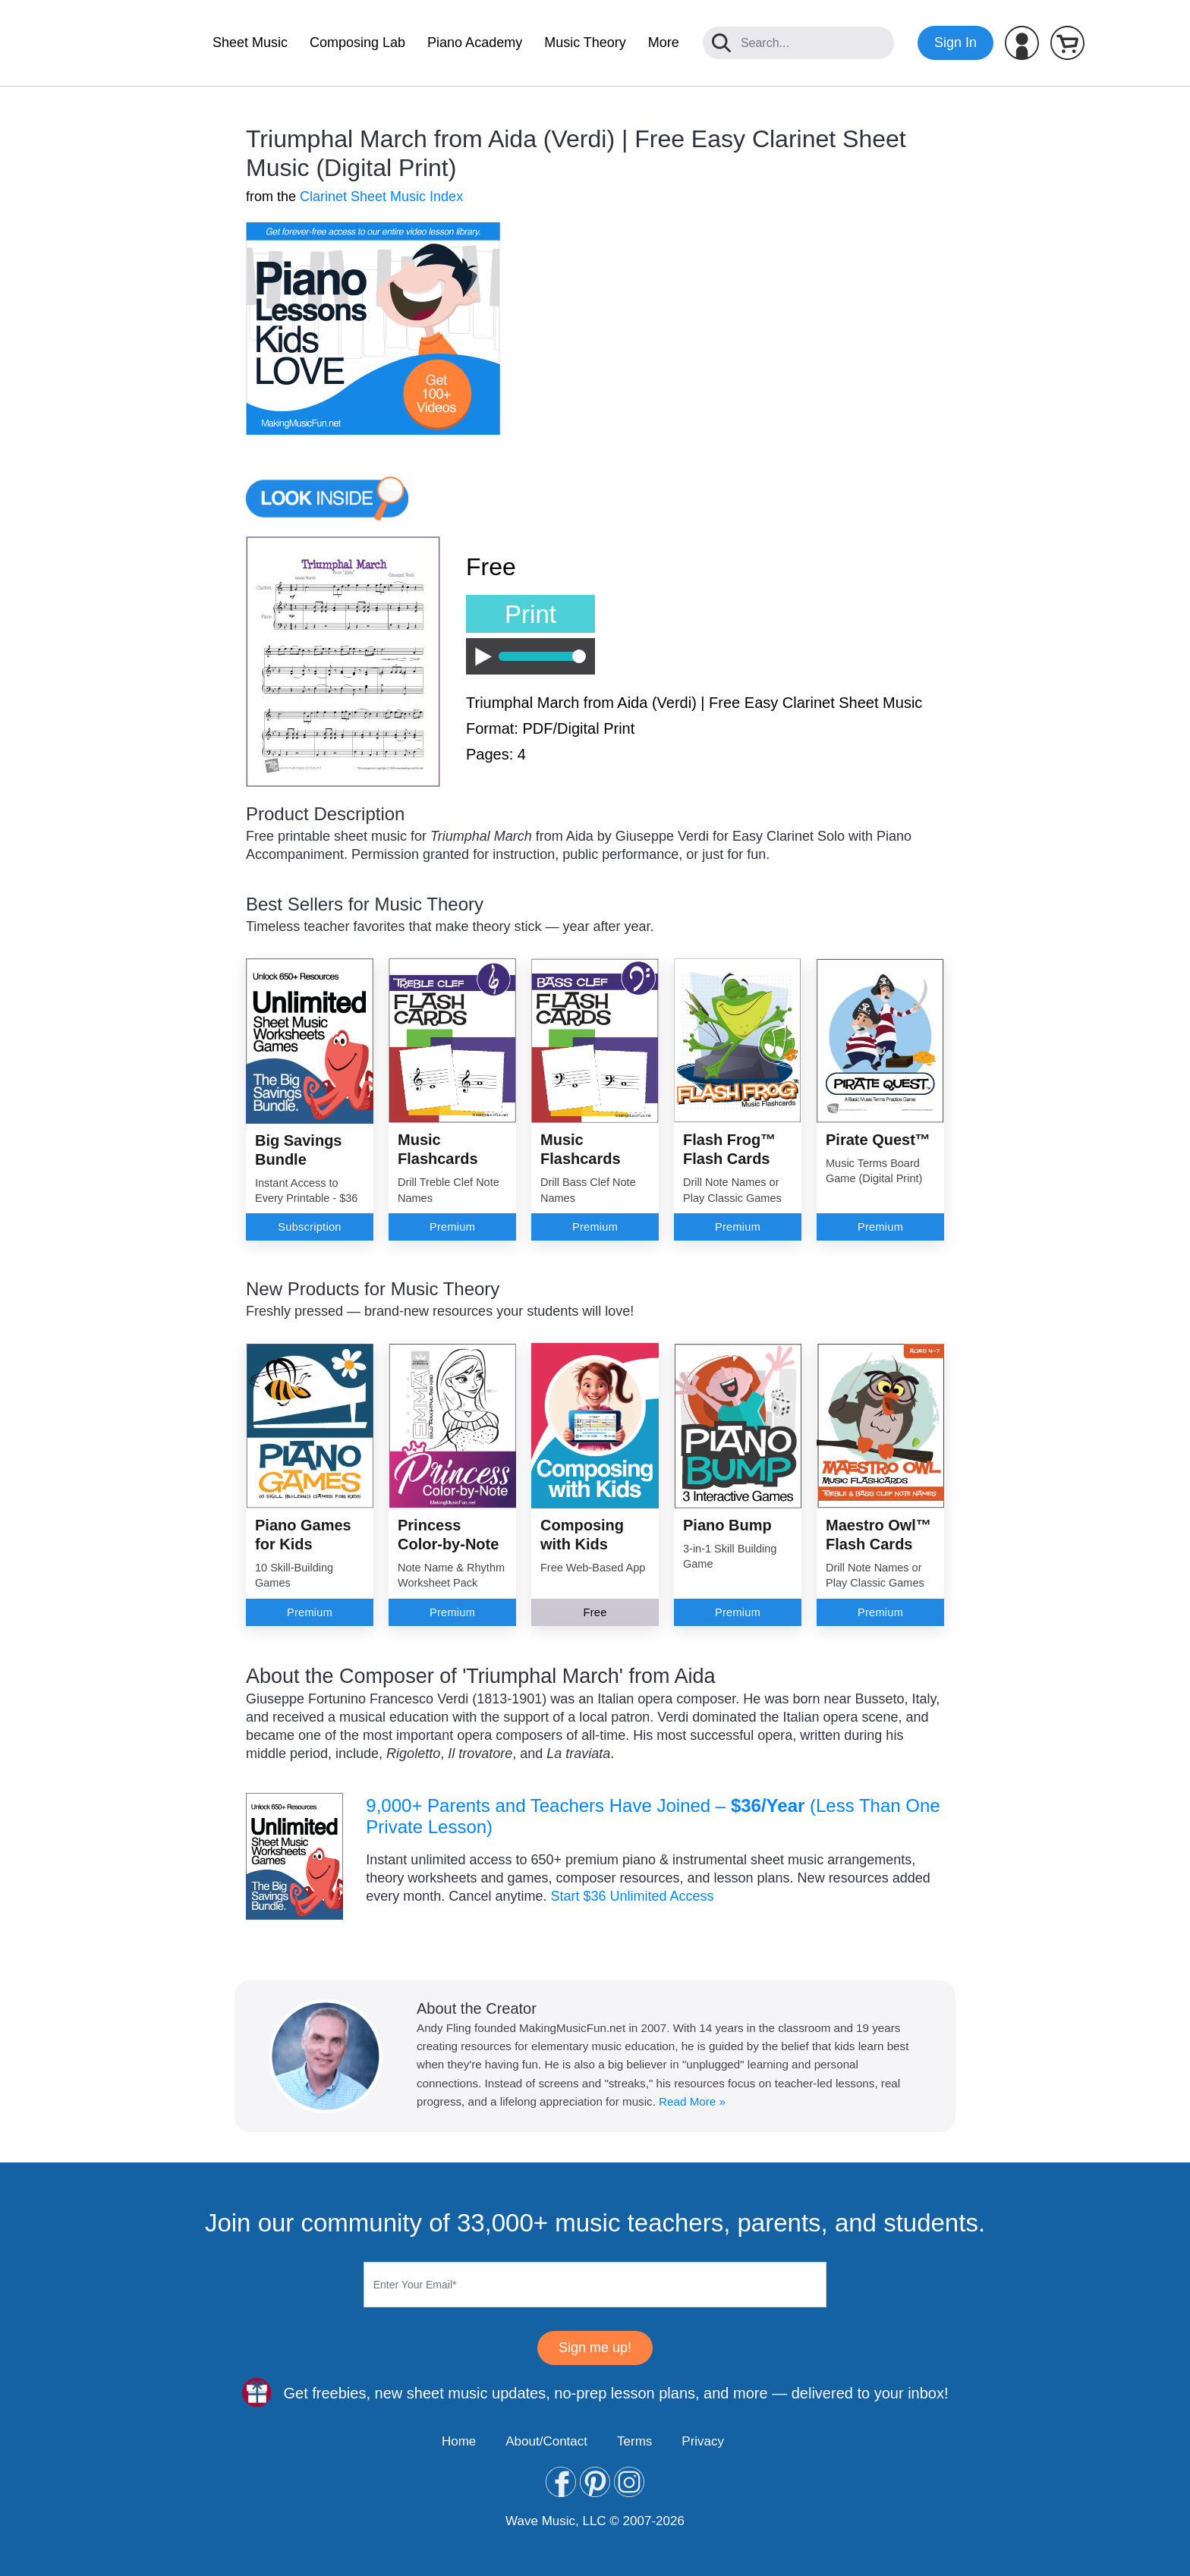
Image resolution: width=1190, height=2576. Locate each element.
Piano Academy (474, 42)
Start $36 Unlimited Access (631, 1896)
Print (530, 614)
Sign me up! (595, 2347)
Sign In (955, 42)
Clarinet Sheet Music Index (381, 196)
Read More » (692, 2101)
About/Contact (546, 2441)
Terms (634, 2441)
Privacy (703, 2441)
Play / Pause (479, 656)
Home (459, 2441)
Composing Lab (357, 42)
